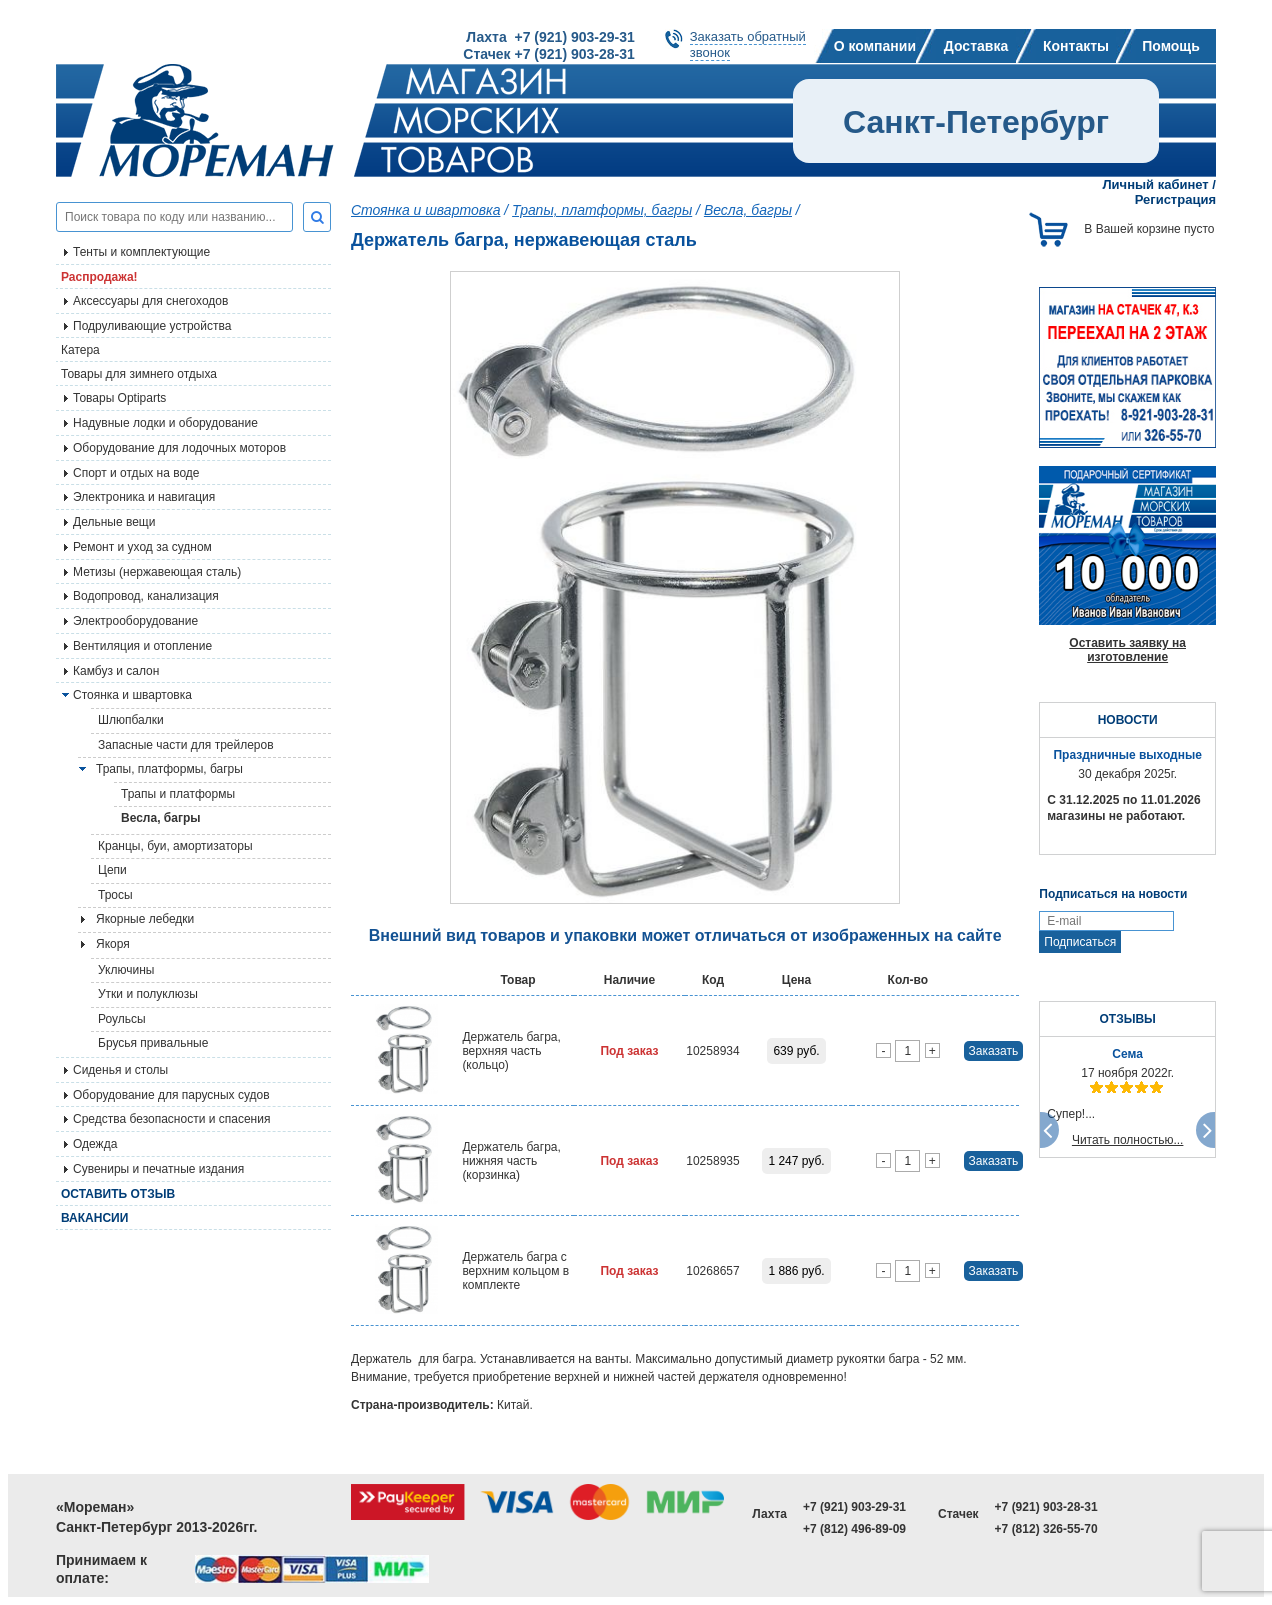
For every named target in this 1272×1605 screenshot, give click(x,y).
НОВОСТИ (1128, 720)
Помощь (1171, 46)
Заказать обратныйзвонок (748, 44)
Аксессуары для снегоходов (150, 301)
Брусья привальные (153, 1043)
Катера (80, 350)
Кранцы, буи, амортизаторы (175, 846)
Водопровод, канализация (146, 596)
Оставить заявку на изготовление (1127, 650)
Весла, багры (160, 818)
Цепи (112, 870)
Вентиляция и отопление (142, 646)
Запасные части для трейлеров (186, 745)
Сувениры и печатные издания (158, 1169)
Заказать (994, 1051)
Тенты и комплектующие (141, 252)
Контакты (1076, 46)
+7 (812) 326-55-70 (1046, 1529)
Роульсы (122, 1019)
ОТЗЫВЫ (1127, 1019)
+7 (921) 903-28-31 (1046, 1507)
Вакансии (94, 1218)
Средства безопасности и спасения (171, 1119)
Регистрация (1175, 199)
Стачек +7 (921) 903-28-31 (548, 54)
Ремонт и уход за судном (142, 547)
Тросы (115, 895)
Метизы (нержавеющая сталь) (157, 572)
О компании (875, 46)
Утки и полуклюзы (148, 994)
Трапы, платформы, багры (169, 769)
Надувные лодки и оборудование (165, 423)
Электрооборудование (135, 621)
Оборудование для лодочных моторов (179, 448)
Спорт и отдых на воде (136, 473)
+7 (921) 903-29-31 (854, 1507)
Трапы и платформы (178, 794)
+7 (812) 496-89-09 (854, 1529)
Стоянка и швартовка (425, 210)
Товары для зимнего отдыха (139, 374)
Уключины (126, 970)
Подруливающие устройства (152, 326)
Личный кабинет (1155, 184)
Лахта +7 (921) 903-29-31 (550, 37)
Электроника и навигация (144, 497)
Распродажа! (99, 277)
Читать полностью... (1128, 1140)
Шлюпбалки (131, 720)
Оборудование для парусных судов (171, 1095)
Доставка (976, 46)
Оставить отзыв (118, 1194)
